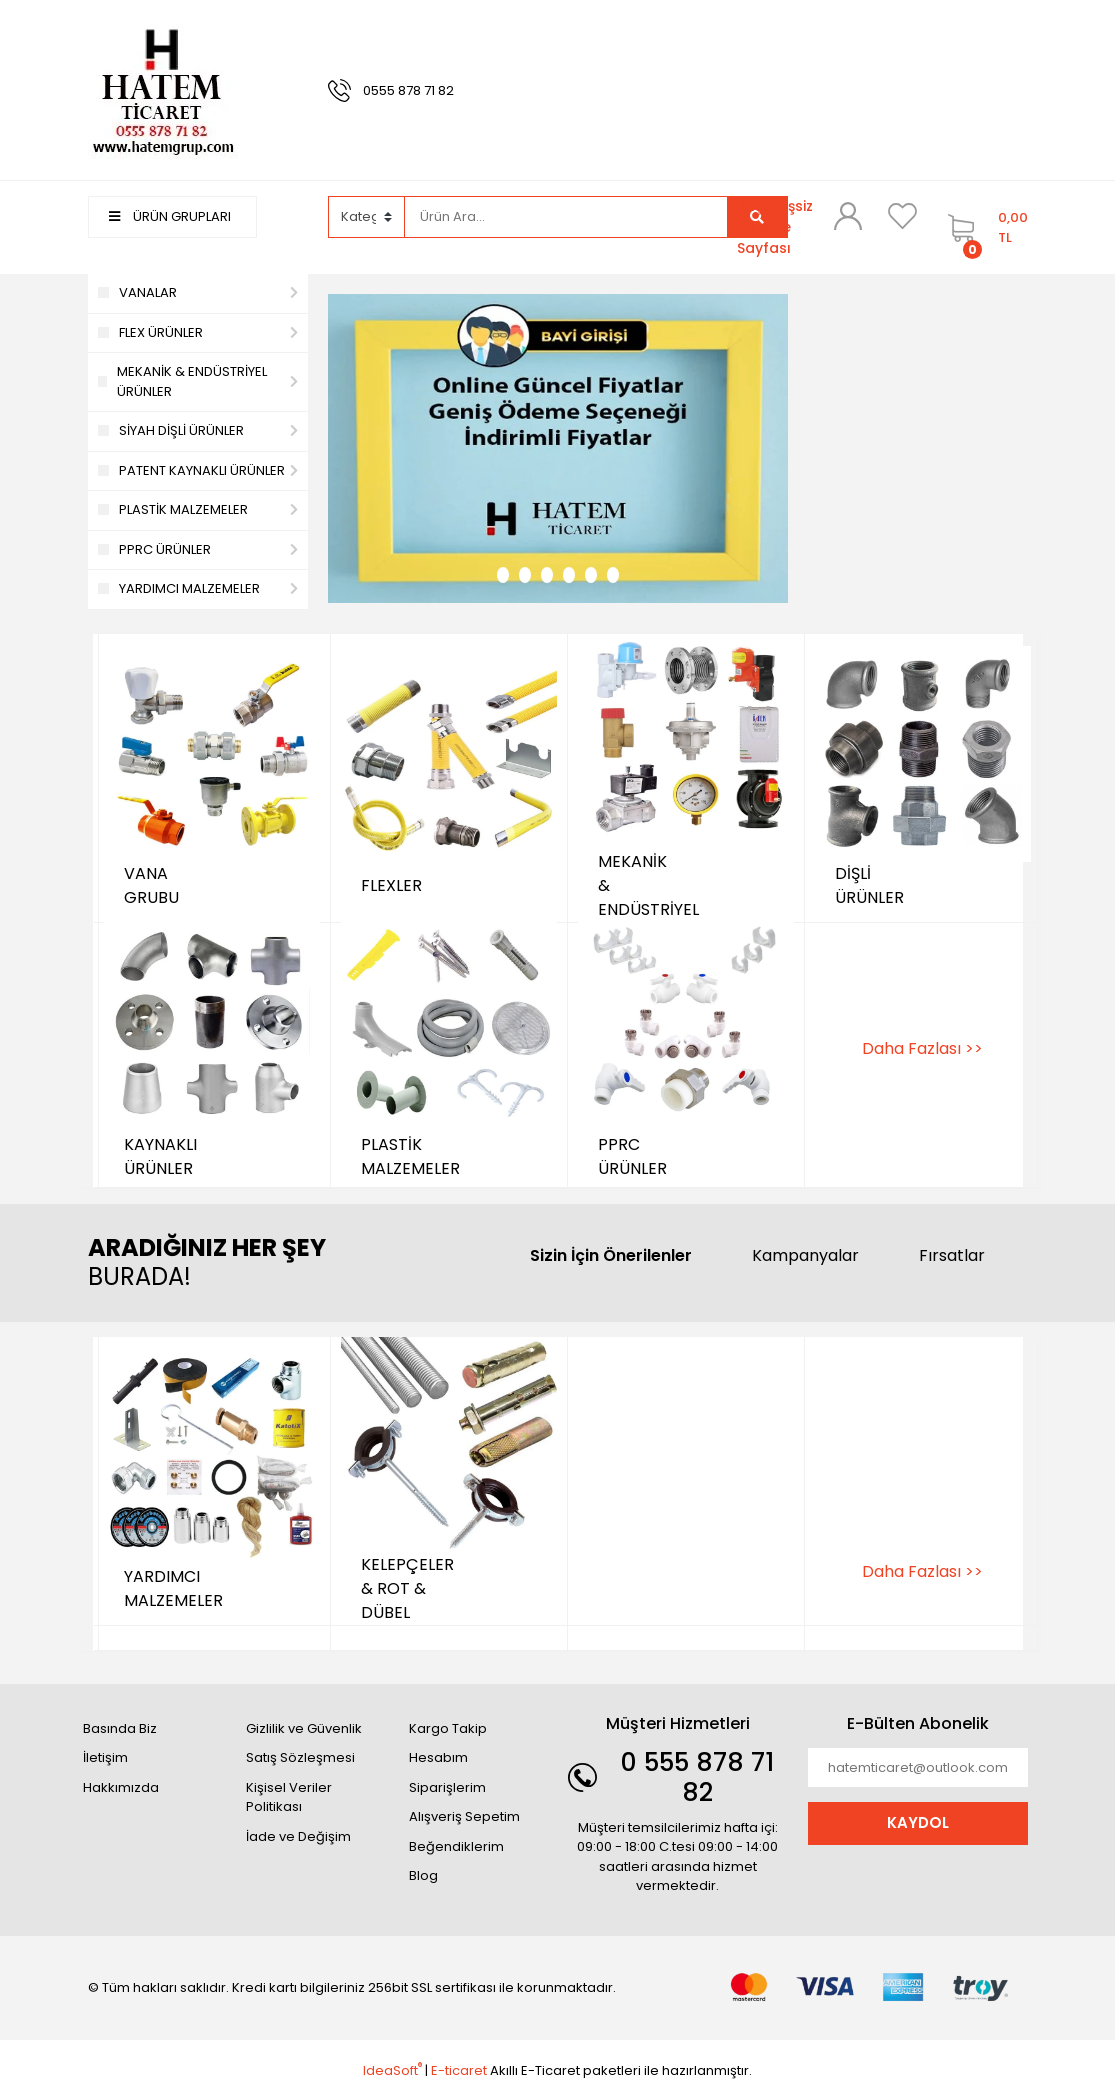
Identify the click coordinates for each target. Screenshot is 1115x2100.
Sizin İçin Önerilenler (611, 1255)
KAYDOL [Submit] (918, 1822)
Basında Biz (120, 1728)
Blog (423, 1875)
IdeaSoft (392, 2070)
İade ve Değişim (298, 1836)
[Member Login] (848, 216)
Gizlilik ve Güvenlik (304, 1728)
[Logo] (163, 89)
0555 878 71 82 (408, 90)
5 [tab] (591, 575)
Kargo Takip (448, 1728)
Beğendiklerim (456, 1846)
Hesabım (438, 1757)
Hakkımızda (121, 1787)
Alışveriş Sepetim (464, 1816)
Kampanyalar (805, 1255)
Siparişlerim (447, 1787)
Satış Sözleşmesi (300, 1757)
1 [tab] (503, 575)
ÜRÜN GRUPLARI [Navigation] (170, 216)
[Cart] (983, 227)
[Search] (566, 217)
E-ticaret (459, 2070)
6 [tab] (613, 575)
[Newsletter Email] (918, 1768)
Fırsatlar (952, 1255)
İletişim (105, 1757)
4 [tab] (569, 575)
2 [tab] (525, 575)
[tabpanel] (558, 448)
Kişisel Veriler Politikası (289, 1797)
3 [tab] (547, 575)
